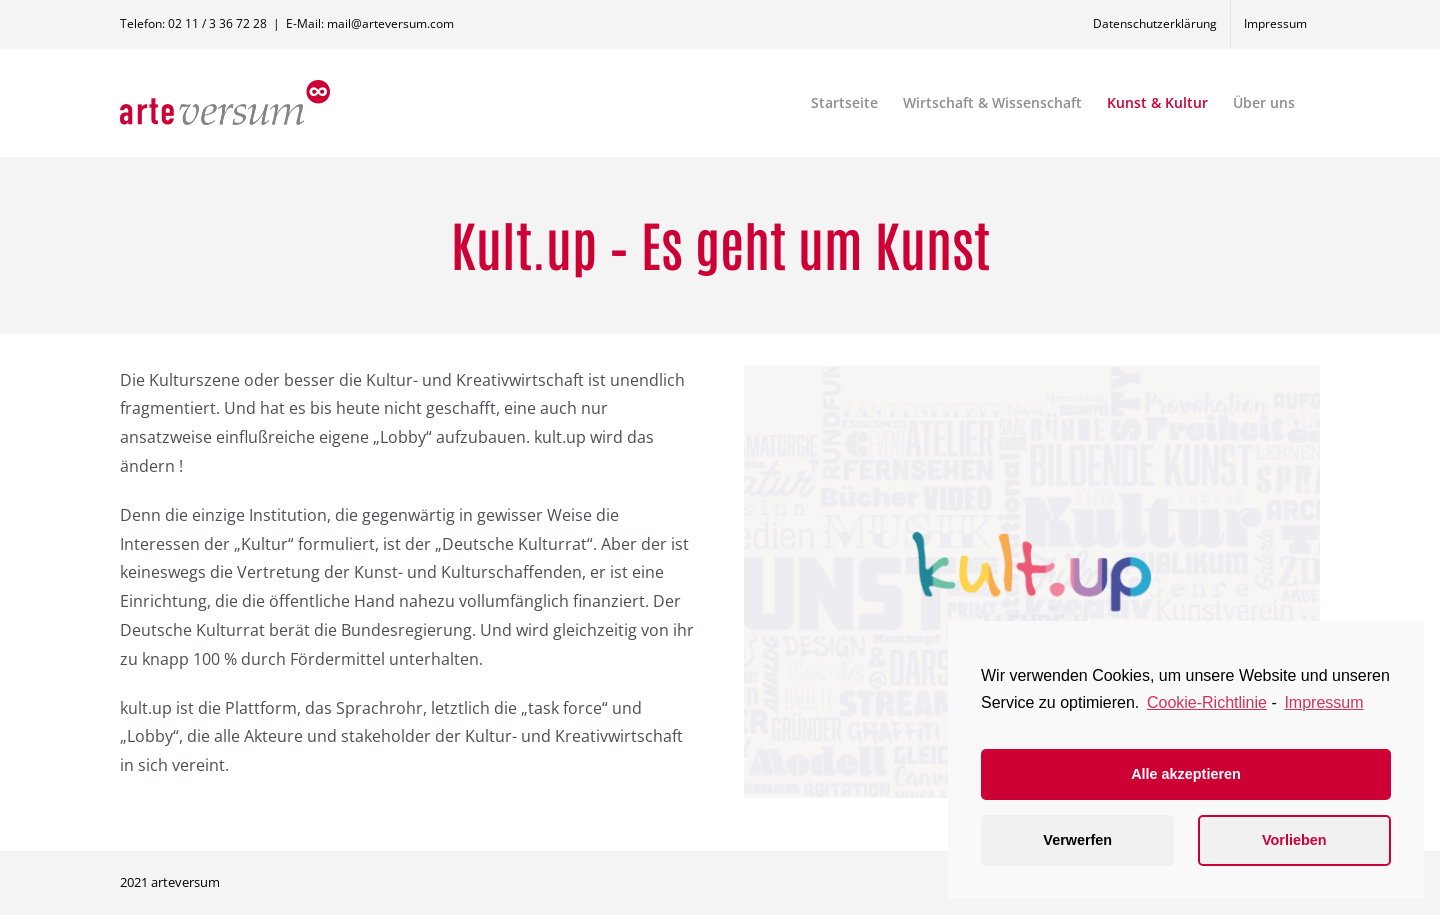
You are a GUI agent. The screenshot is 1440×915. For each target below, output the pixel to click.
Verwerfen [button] (1077, 840)
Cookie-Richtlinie (1207, 702)
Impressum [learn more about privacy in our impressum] (1323, 702)
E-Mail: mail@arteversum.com (370, 23)
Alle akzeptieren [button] (1186, 774)
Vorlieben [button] (1294, 840)
